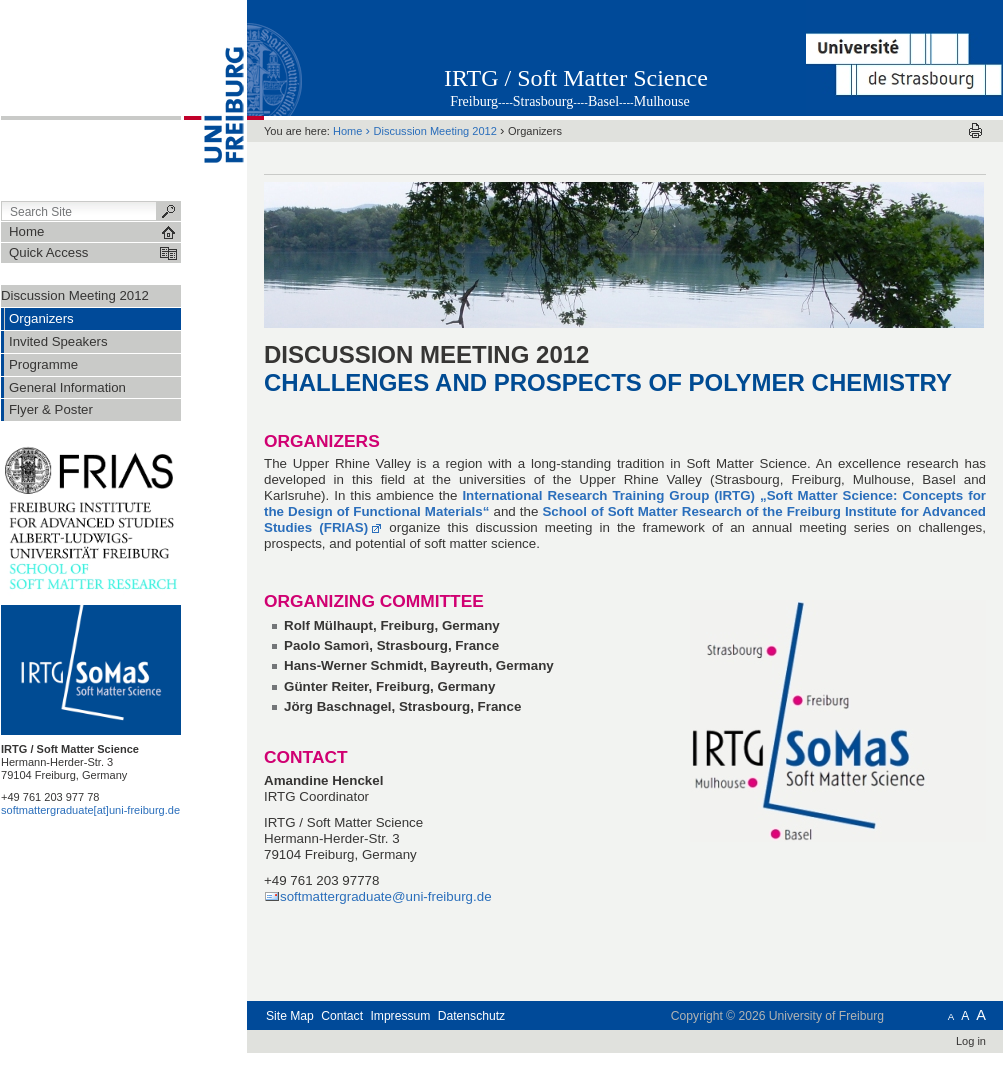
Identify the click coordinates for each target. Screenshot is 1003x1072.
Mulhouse (662, 101)
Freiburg (474, 101)
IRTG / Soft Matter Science (576, 78)
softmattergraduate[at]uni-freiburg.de (90, 810)
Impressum (400, 1016)
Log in (971, 1041)
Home (347, 131)
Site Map (290, 1016)
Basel (603, 101)
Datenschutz (471, 1016)
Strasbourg (543, 101)
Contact (342, 1016)
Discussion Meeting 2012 (75, 295)
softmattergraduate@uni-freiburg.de (386, 896)
